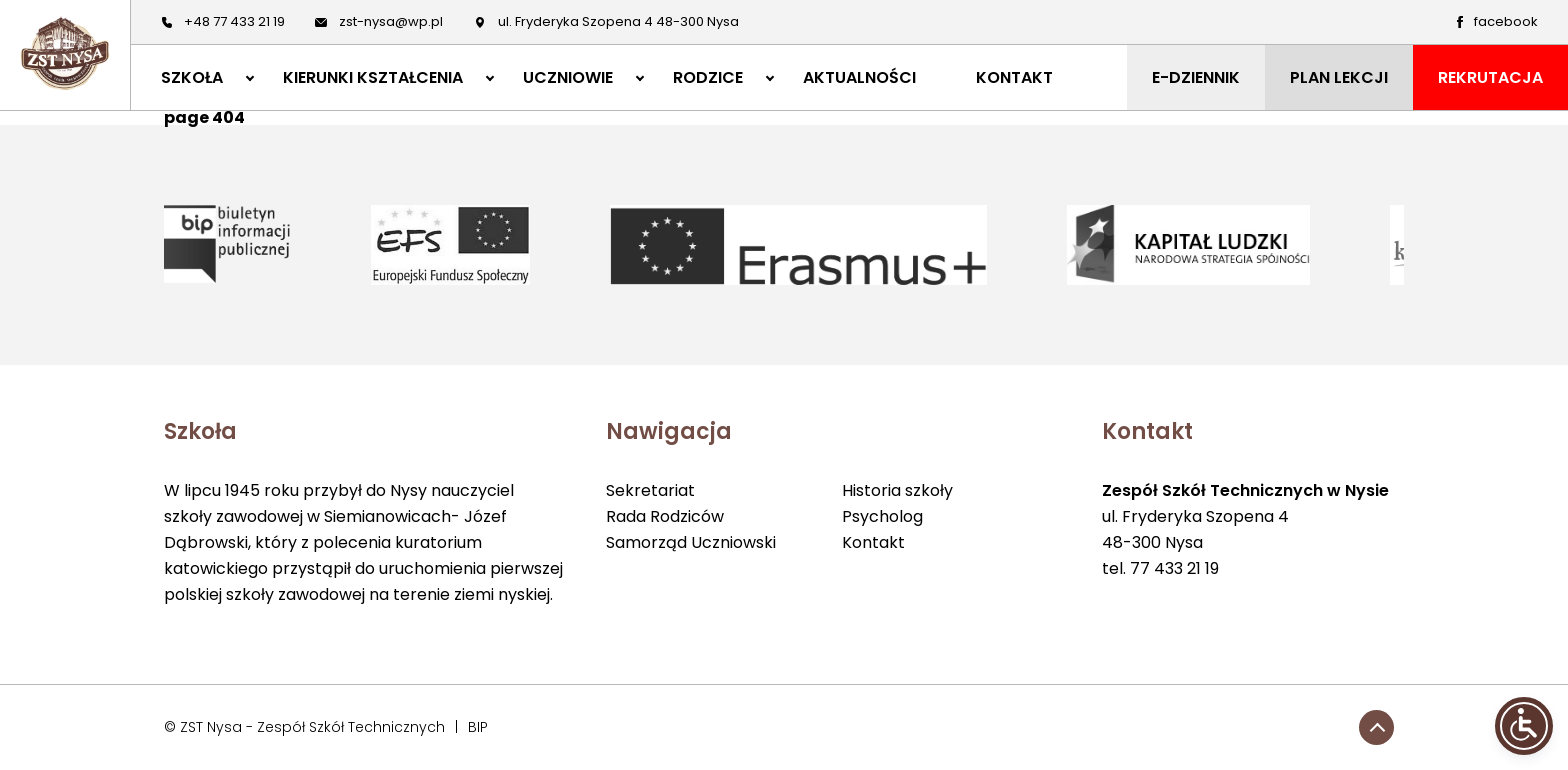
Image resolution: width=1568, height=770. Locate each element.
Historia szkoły (897, 490)
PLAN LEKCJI (1339, 77)
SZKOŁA (192, 78)
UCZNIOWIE (568, 78)
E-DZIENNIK (1196, 77)
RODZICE (708, 78)
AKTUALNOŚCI (859, 78)
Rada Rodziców (665, 516)
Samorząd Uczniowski (691, 542)
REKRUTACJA (1490, 77)
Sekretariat (650, 490)
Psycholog (882, 516)
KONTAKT (1014, 78)
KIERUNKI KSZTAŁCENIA (373, 78)
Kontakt (873, 542)
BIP (478, 727)
